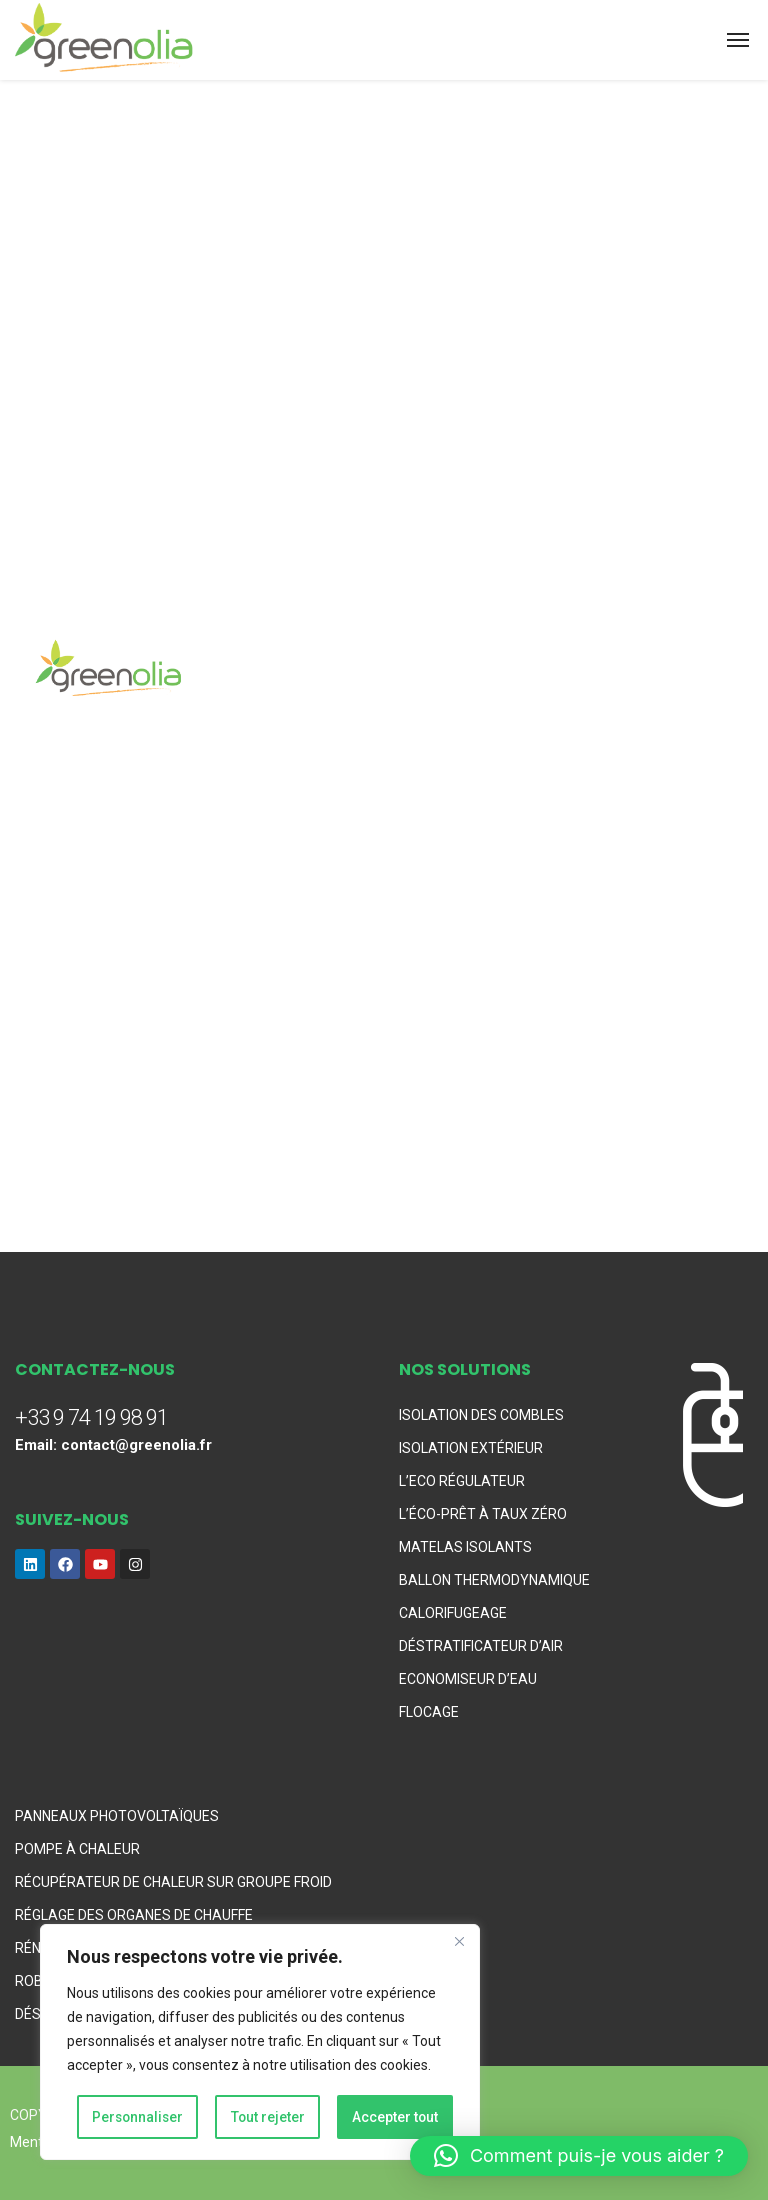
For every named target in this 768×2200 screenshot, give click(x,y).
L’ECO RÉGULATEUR (462, 1481)
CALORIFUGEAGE (453, 1613)
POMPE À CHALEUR (77, 1849)
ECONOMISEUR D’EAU (468, 1679)
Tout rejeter (268, 2117)
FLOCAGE (429, 1712)
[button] (579, 2156)
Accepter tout (395, 2117)
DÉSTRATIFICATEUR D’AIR (481, 1646)
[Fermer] (459, 1943)
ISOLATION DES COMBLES (481, 1415)
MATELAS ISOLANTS (465, 1547)
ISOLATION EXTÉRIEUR (471, 1448)
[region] (260, 2043)
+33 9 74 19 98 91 (91, 1417)
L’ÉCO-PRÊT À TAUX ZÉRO (483, 1514)
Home (34, 419)
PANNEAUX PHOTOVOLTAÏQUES (117, 1816)
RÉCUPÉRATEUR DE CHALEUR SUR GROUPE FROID (173, 1882)
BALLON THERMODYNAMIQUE (494, 1580)
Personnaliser (138, 2117)
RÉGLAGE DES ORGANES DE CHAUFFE (134, 1915)
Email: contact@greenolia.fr (113, 1445)
